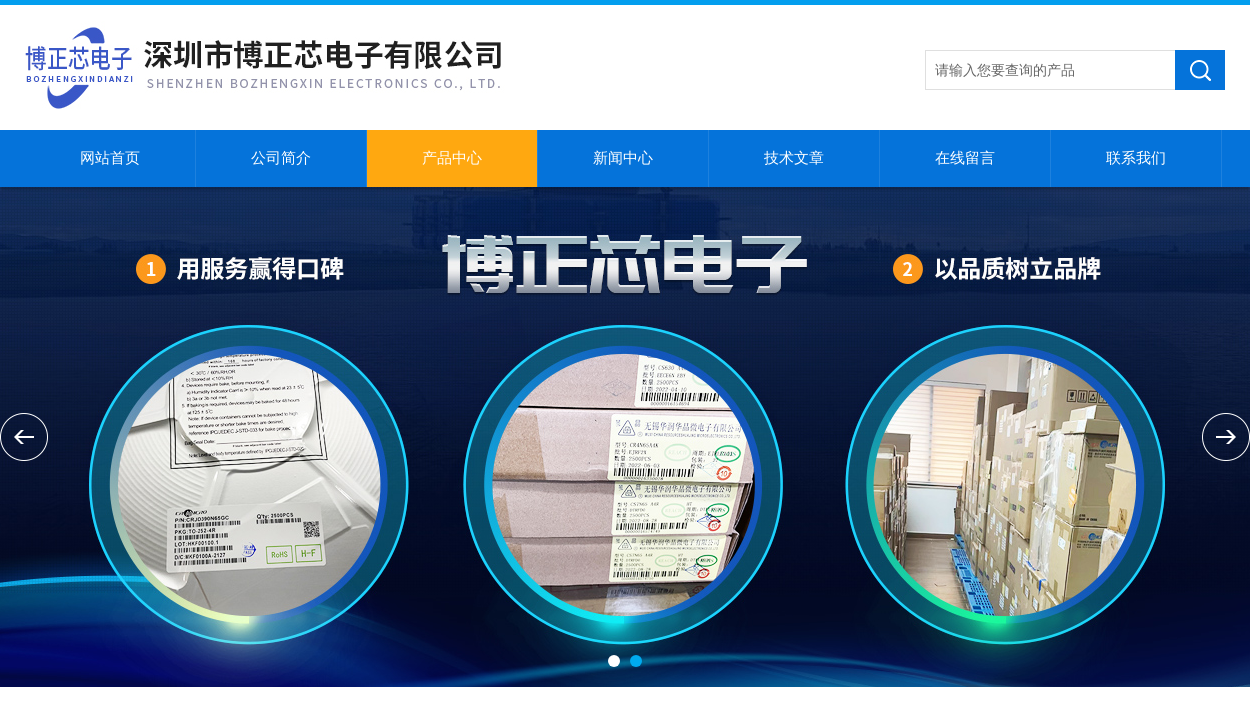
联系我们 (1136, 158)
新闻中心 (623, 158)
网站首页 (110, 158)
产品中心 (452, 158)
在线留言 (965, 158)
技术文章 (794, 158)
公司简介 (281, 158)
